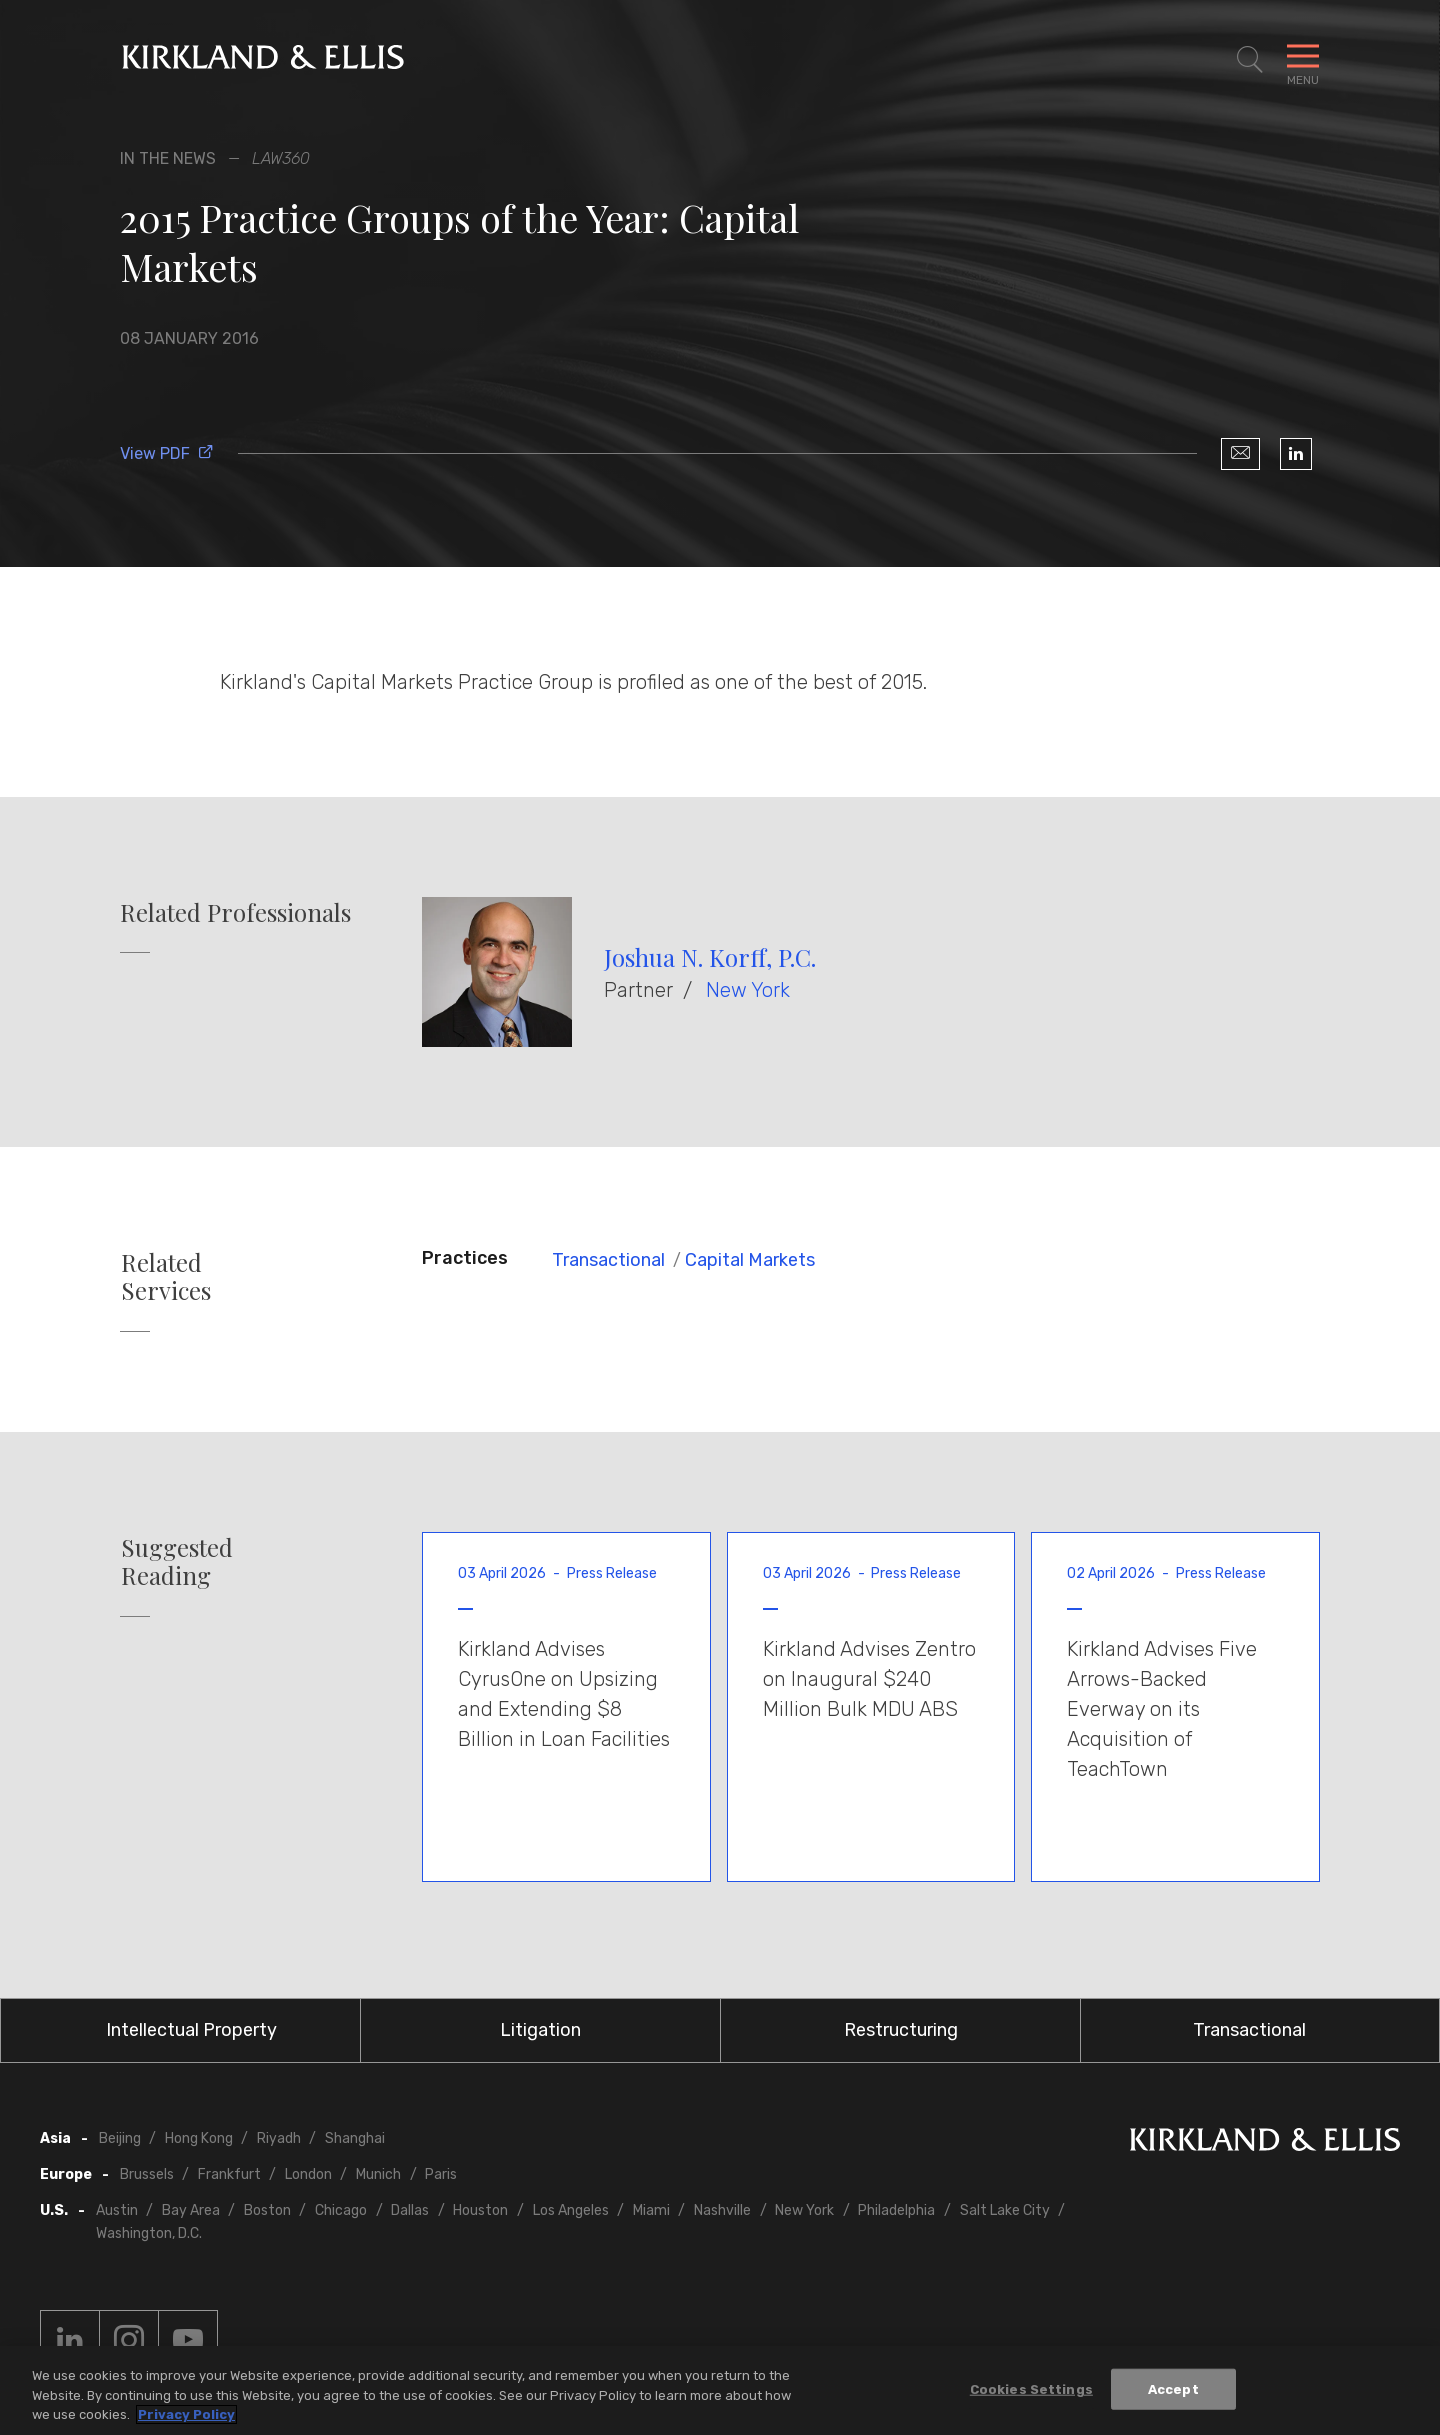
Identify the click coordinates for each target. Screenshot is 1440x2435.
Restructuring (901, 2030)
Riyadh (279, 2138)
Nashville (722, 2210)
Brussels (147, 2174)
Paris (441, 2174)
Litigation (540, 2030)
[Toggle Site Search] (1250, 60)
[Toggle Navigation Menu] (1303, 60)
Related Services (166, 1277)
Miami (651, 2210)
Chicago (341, 2210)
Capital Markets (750, 1260)
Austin (117, 2210)
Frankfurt (229, 2174)
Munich (378, 2174)
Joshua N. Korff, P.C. (710, 957)
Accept (1173, 2388)
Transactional (608, 1260)
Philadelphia (896, 2210)
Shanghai (355, 2138)
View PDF (167, 453)
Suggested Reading (177, 1562)
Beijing (120, 2138)
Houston (480, 2210)
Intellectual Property (191, 2030)
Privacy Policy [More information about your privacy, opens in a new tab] (186, 2414)
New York (748, 990)
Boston (267, 2210)
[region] (720, 2390)
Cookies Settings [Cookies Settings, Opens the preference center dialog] (1031, 2388)
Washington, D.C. (149, 2233)
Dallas (410, 2210)
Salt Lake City (1005, 2210)
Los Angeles (571, 2210)
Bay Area (191, 2210)
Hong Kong (199, 2138)
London (308, 2174)
